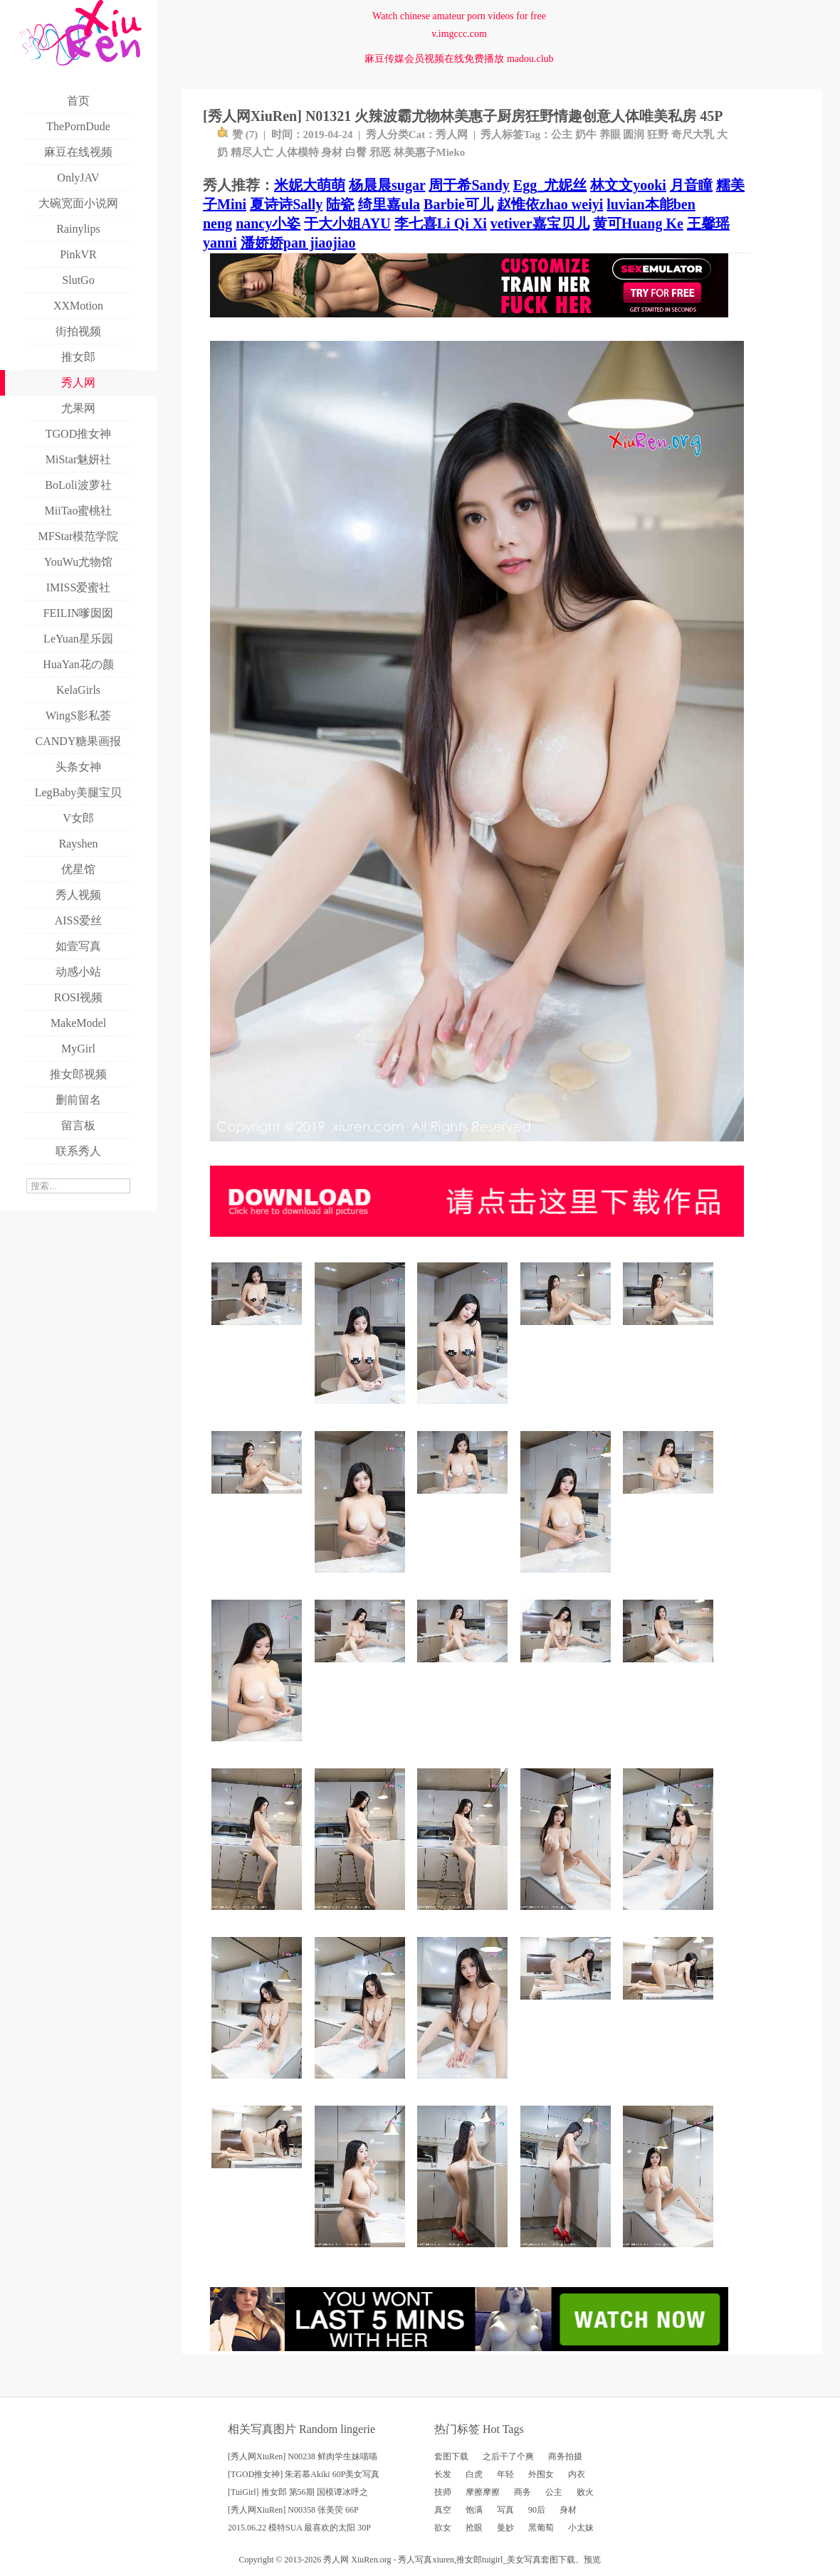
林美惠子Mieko (430, 152)
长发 (442, 2474)
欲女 (442, 2528)
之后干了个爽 (508, 2456)
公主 (561, 134)
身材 (331, 152)
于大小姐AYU (347, 223)
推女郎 (469, 2560)
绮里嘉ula (389, 204)
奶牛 (586, 134)
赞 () (237, 134)
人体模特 (297, 152)
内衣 (576, 2474)
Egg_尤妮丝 (550, 185)
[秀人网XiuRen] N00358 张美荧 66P (293, 2510)
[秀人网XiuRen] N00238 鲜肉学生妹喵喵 (302, 2456)
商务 (522, 2492)
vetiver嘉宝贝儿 (539, 223)
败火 (585, 2492)
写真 (505, 2510)
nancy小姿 (268, 223)
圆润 (633, 134)
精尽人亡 (252, 152)
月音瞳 (691, 185)
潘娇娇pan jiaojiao (298, 242)
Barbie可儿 (458, 204)
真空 (442, 2510)
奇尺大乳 (692, 134)
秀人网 (452, 134)
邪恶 (380, 152)
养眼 (610, 134)
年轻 (505, 2474)
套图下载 (451, 2456)
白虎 (474, 2474)
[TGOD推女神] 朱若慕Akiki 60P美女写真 (303, 2474)
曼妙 (505, 2528)
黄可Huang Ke (638, 223)
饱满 (474, 2510)
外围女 (541, 2474)
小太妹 (581, 2528)
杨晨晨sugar (387, 185)
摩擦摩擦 (483, 2492)
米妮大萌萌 (309, 185)
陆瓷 (340, 204)
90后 (536, 2510)
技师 (442, 2492)
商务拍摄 (565, 2456)
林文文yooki (628, 185)
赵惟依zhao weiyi (550, 204)
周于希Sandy (469, 185)
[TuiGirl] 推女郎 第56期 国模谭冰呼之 (298, 2492)
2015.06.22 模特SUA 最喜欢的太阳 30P (299, 2528)
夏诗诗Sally (286, 204)
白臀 (356, 152)
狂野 (657, 134)
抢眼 (474, 2528)
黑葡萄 (541, 2528)
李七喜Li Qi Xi (440, 223)
